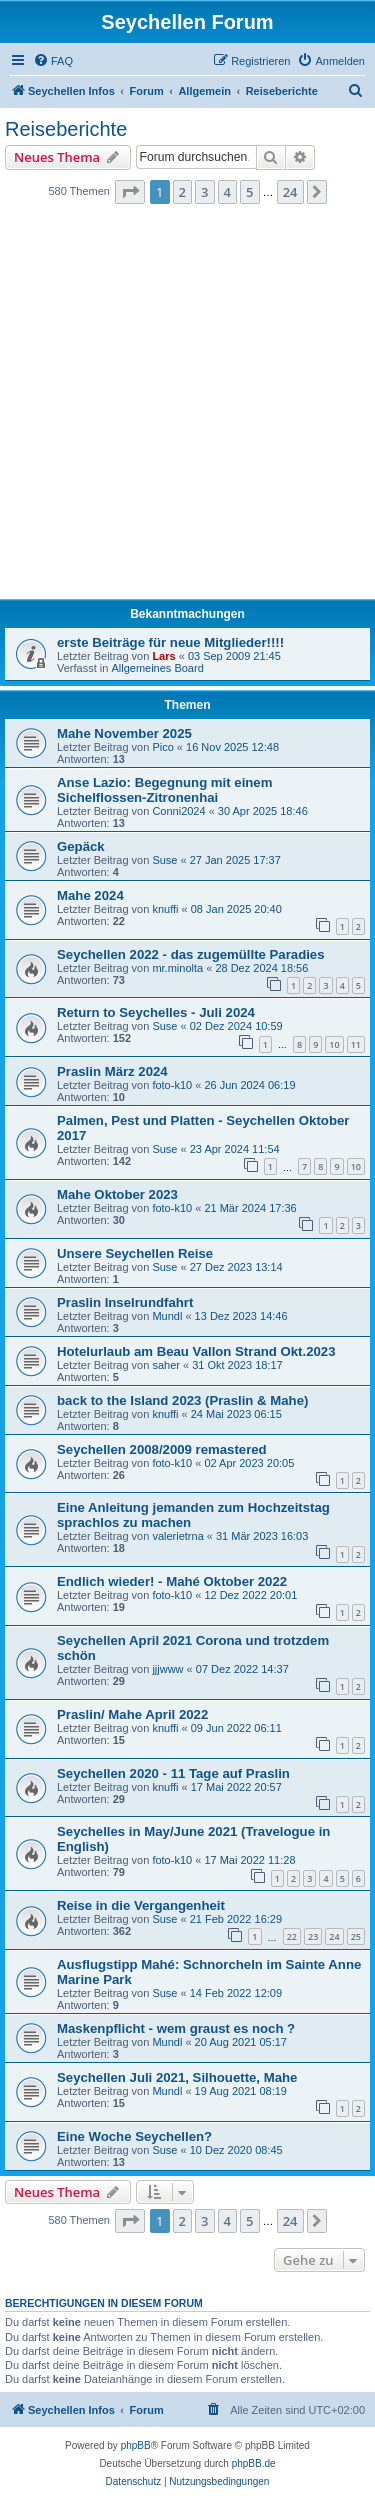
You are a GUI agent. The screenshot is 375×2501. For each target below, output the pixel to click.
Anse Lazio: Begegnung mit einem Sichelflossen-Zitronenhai (164, 790)
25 (356, 1936)
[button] (130, 192)
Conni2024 (178, 811)
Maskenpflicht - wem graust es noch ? (176, 2028)
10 (334, 1044)
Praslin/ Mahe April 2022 (132, 1714)
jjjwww (167, 1669)
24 (334, 1936)
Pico (162, 747)
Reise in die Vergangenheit (141, 1905)
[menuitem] (53, 61)
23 (313, 1936)
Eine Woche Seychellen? (134, 2136)
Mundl (167, 1316)
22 (292, 1936)
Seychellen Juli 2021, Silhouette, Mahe (177, 2077)
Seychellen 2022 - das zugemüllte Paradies (191, 954)
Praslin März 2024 (112, 1071)
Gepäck (81, 846)
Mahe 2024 (90, 895)
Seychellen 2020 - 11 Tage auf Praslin (173, 1773)
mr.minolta (177, 968)
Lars (163, 656)
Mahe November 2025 (124, 733)
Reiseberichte (66, 129)
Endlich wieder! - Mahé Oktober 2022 (172, 1581)
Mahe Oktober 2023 (117, 1194)
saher (166, 1365)
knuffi (165, 909)
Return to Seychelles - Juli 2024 (156, 1012)
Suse (164, 860)
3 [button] (204, 192)
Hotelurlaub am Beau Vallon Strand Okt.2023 (196, 1351)
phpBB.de (254, 2463)
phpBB (136, 2445)
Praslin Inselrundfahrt (125, 1302)
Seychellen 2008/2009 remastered (162, 1449)
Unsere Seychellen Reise (135, 1253)
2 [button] (182, 192)
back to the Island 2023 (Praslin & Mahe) (182, 1400)
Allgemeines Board (157, 668)
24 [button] (290, 192)
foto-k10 (172, 1085)
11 (356, 1044)
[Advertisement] (187, 407)
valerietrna (177, 1536)
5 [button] (249, 192)
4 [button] (227, 192)
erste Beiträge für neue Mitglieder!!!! (170, 642)
